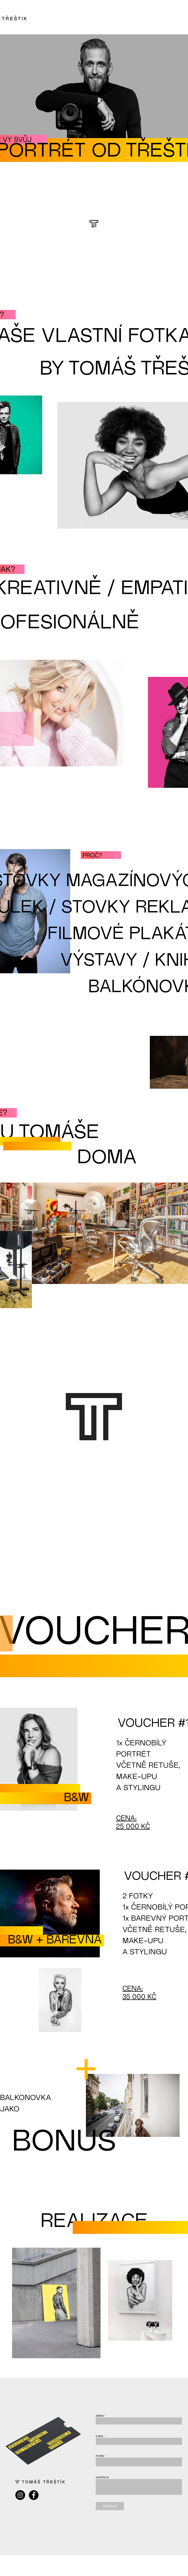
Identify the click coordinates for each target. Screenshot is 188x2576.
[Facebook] (34, 2495)
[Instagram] (20, 2495)
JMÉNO (100, 2416)
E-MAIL (99, 2436)
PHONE (100, 2456)
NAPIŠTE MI (102, 2477)
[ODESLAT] (110, 2506)
